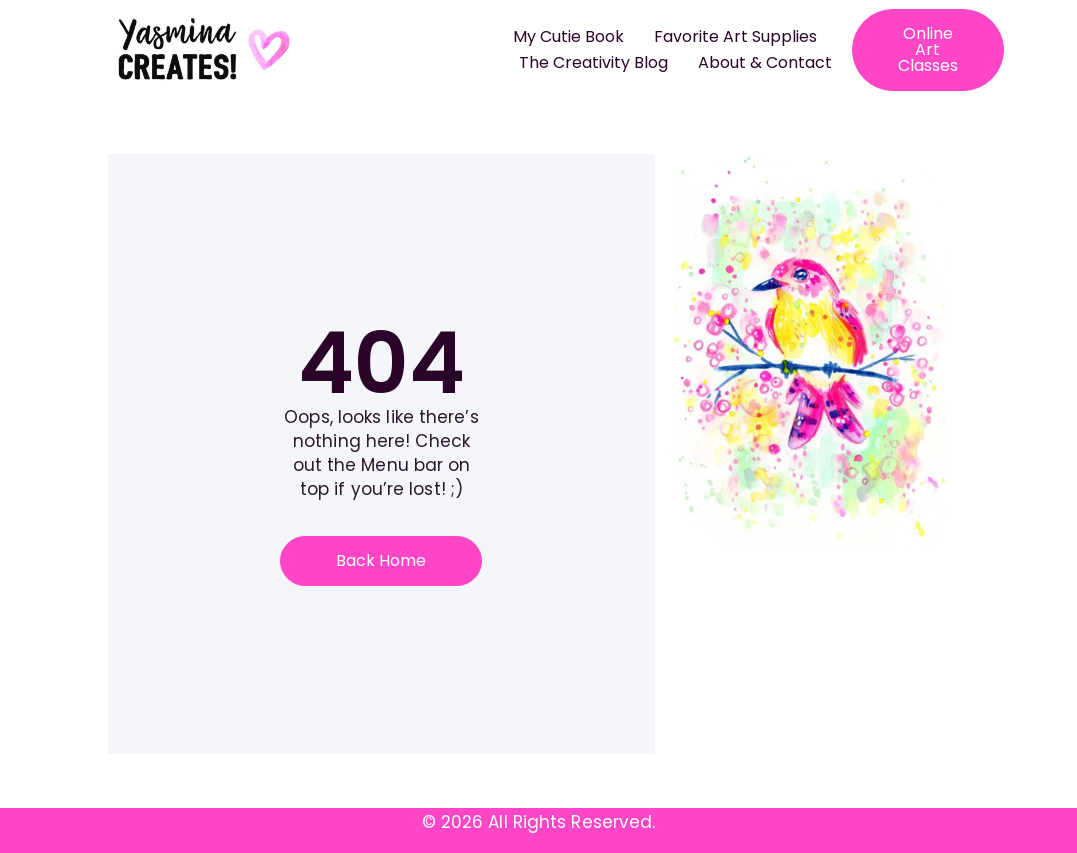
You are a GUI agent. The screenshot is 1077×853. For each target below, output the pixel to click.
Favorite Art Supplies (735, 36)
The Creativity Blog (593, 62)
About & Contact (765, 62)
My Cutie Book (568, 36)
